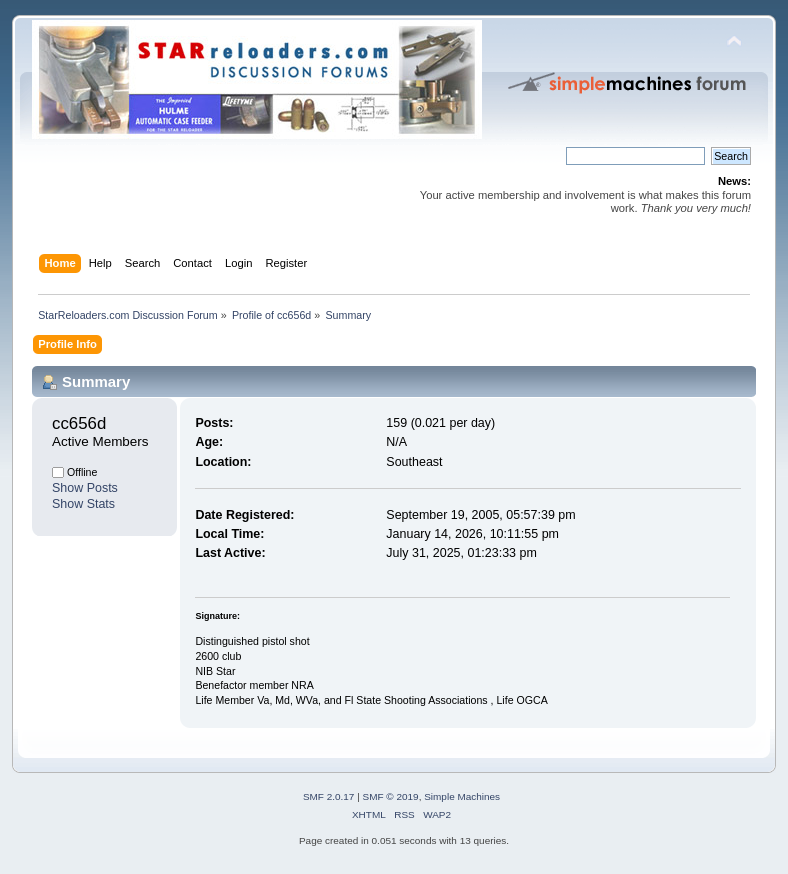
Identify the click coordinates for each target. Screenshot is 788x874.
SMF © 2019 (391, 796)
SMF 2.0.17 (329, 796)
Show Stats (83, 504)
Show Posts (85, 488)
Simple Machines (462, 796)
